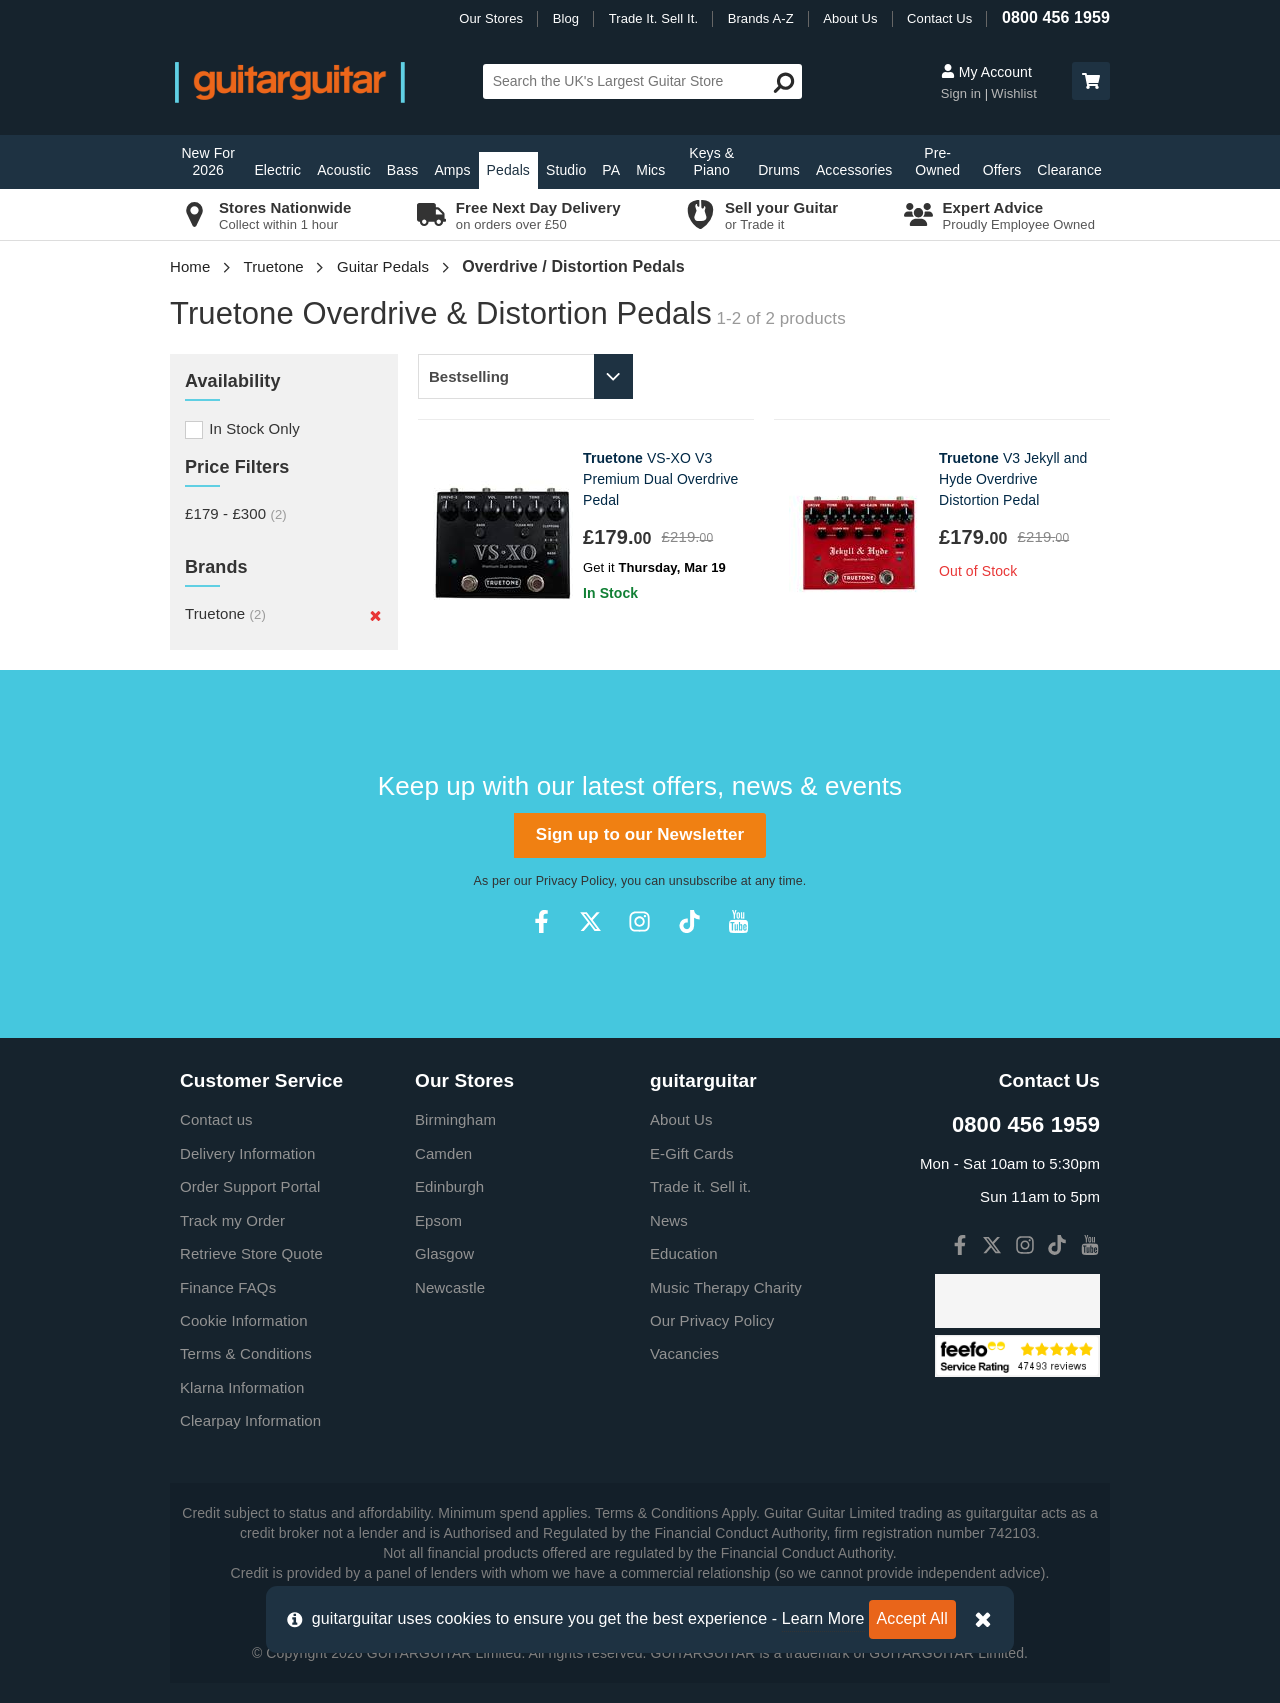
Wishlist (1014, 93)
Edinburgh (449, 1186)
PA (611, 170)
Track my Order (232, 1220)
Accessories (854, 170)
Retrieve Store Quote (251, 1253)
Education (684, 1253)
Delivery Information (247, 1153)
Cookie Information (244, 1320)
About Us (850, 18)
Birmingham (455, 1119)
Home (190, 266)
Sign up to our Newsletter (640, 834)
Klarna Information (242, 1387)
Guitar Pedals (383, 266)
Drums (779, 170)
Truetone (274, 266)
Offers (1002, 170)
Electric (277, 170)
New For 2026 (208, 161)
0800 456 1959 (1056, 17)
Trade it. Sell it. (700, 1186)
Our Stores (491, 18)
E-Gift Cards (692, 1153)
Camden (443, 1153)
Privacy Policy (575, 881)
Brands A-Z (761, 18)
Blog (566, 18)
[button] (1091, 81)
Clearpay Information (250, 1420)
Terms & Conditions (246, 1353)
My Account (986, 72)
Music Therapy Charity (726, 1287)
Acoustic (344, 170)
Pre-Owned (937, 161)
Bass (403, 170)
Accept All (912, 1618)
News (669, 1220)
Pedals (508, 170)
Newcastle (450, 1287)
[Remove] (375, 616)
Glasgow (444, 1253)
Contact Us (939, 18)
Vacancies (684, 1353)
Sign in (963, 93)
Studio (566, 170)
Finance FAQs (228, 1287)
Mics (650, 170)
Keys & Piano (711, 161)
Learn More (823, 1618)
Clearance (1069, 170)
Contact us (216, 1119)
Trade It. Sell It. (653, 18)
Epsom (438, 1220)
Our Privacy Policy (712, 1320)
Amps (452, 170)
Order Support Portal (250, 1186)
